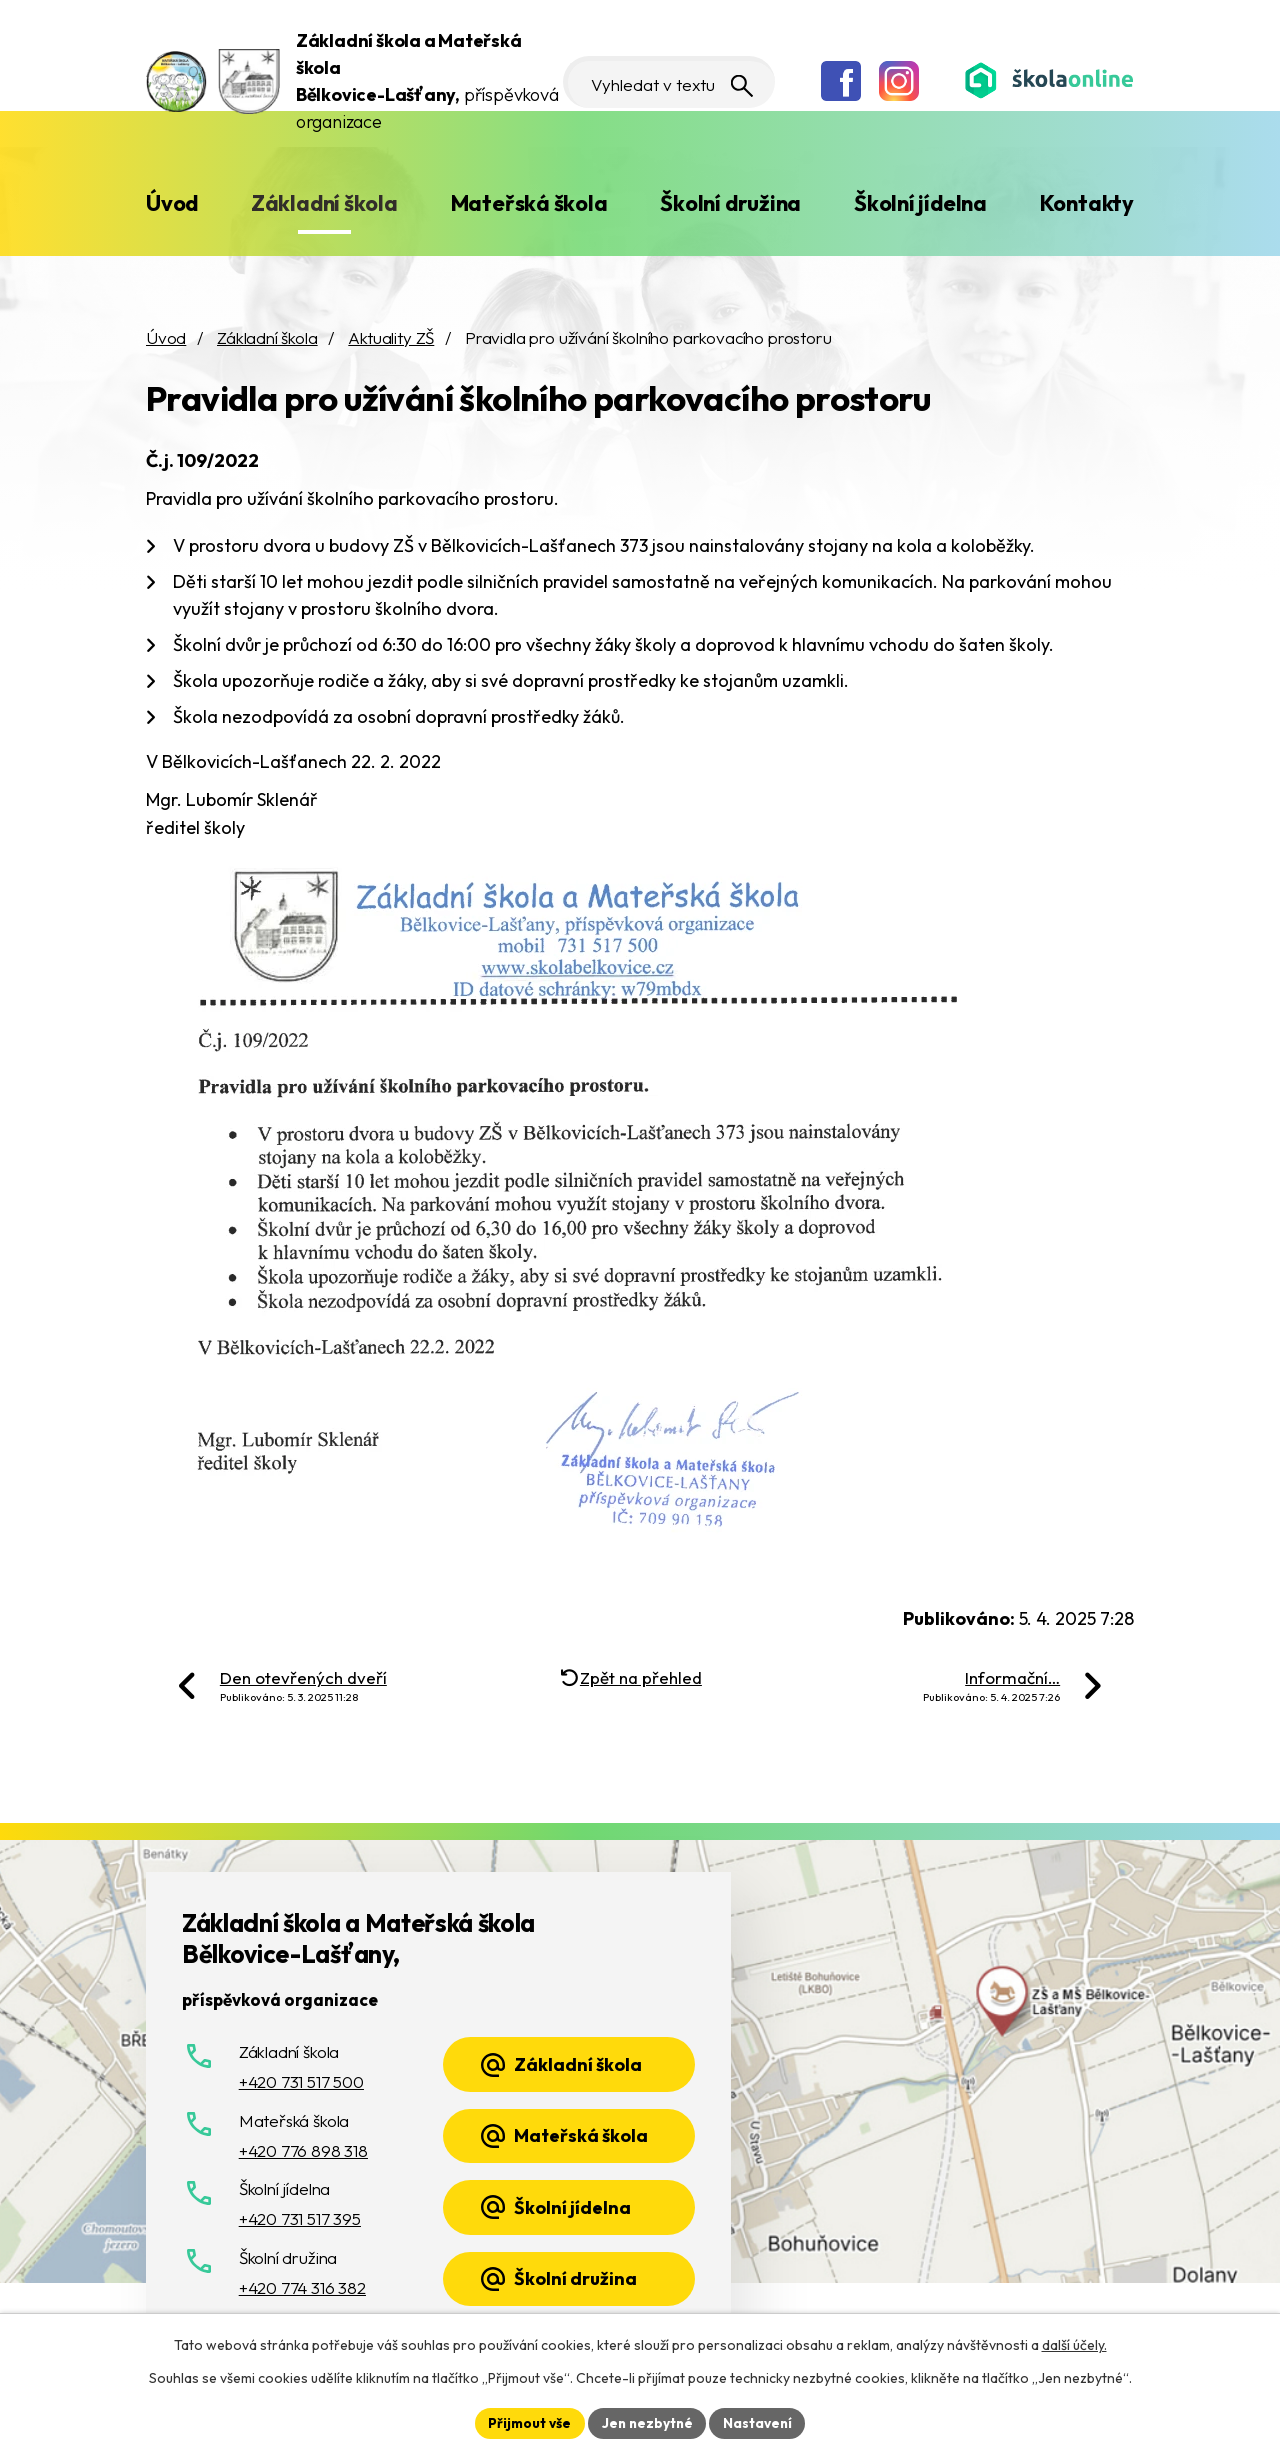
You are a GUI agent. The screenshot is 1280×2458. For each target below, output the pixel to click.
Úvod (172, 203)
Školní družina (730, 203)
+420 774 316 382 (302, 2287)
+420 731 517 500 (301, 2081)
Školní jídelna (920, 203)
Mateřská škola (529, 203)
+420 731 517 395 (300, 2218)
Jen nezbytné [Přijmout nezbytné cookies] (647, 2422)
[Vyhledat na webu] (658, 82)
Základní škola (324, 203)
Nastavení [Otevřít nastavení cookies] (760, 2422)
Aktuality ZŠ (391, 337)
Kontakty (1087, 203)
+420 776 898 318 (303, 2150)
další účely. (1074, 2344)
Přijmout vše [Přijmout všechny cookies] (526, 2422)
